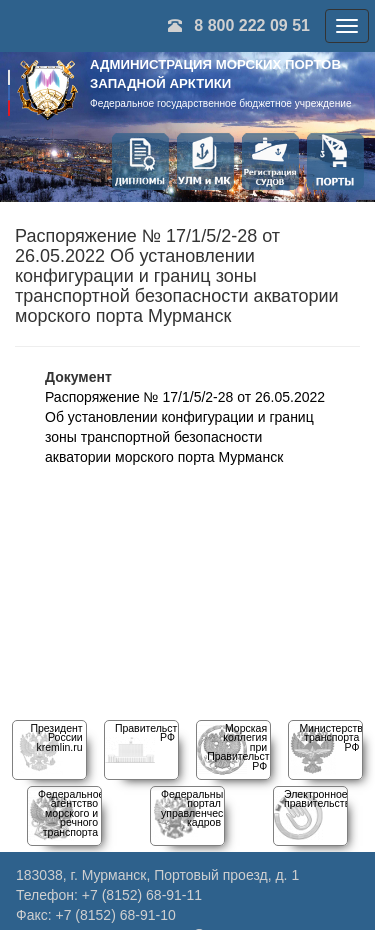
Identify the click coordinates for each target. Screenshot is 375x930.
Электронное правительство (320, 798)
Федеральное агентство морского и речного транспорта (71, 813)
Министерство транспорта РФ (333, 737)
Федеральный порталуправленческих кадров (200, 808)
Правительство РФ (152, 732)
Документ (78, 377)
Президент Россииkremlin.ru (56, 737)
